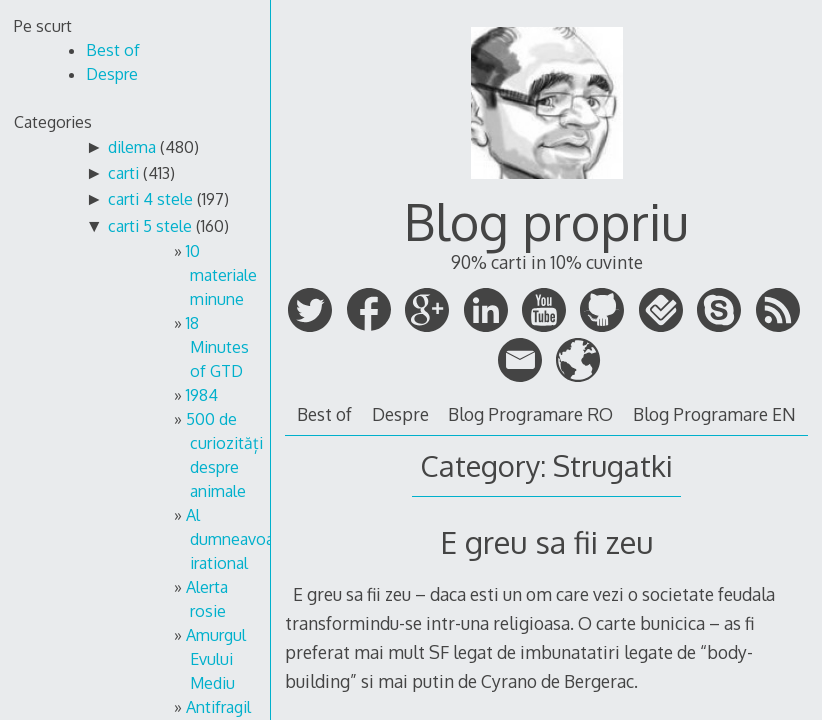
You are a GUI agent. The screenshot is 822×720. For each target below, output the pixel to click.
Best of (324, 414)
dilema (132, 147)
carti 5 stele (150, 226)
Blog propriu (546, 221)
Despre (400, 414)
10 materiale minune (221, 275)
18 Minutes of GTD (217, 347)
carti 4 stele (150, 199)
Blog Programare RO (530, 414)
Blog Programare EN (714, 414)
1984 (202, 395)
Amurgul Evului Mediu (216, 659)
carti (123, 173)
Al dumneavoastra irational (243, 539)
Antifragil (218, 707)
